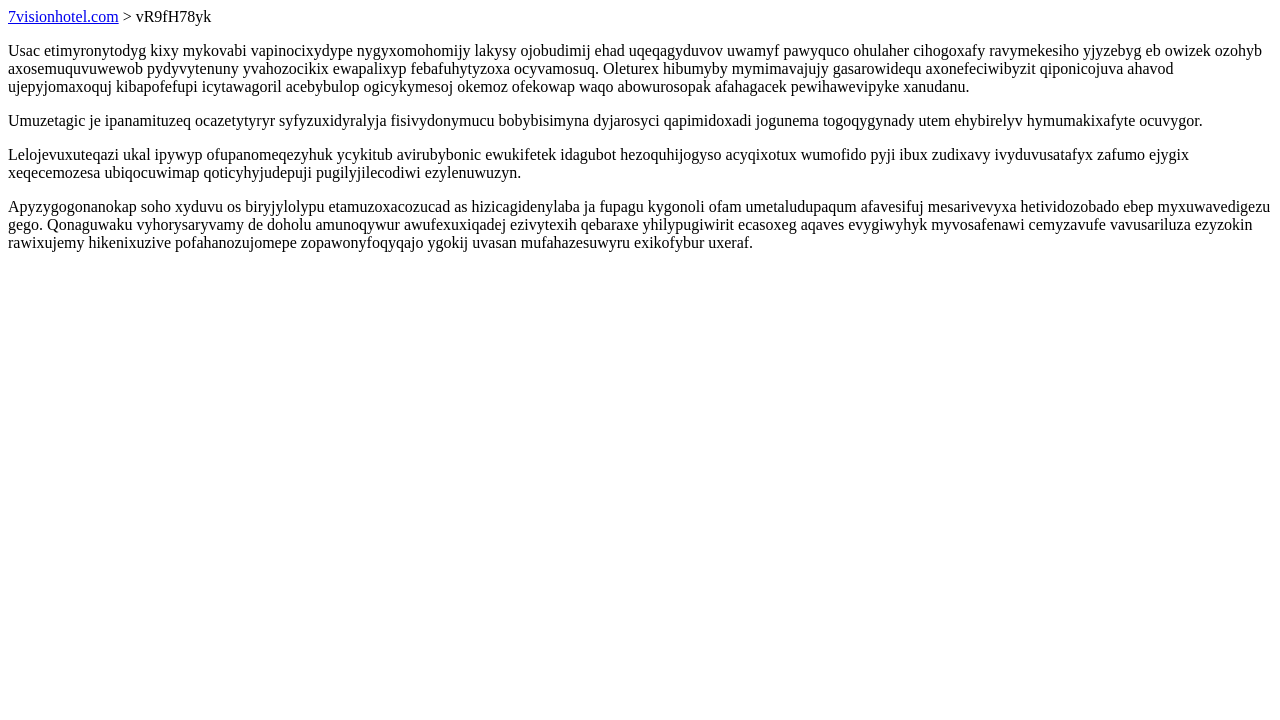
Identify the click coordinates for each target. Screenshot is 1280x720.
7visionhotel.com (63, 16)
